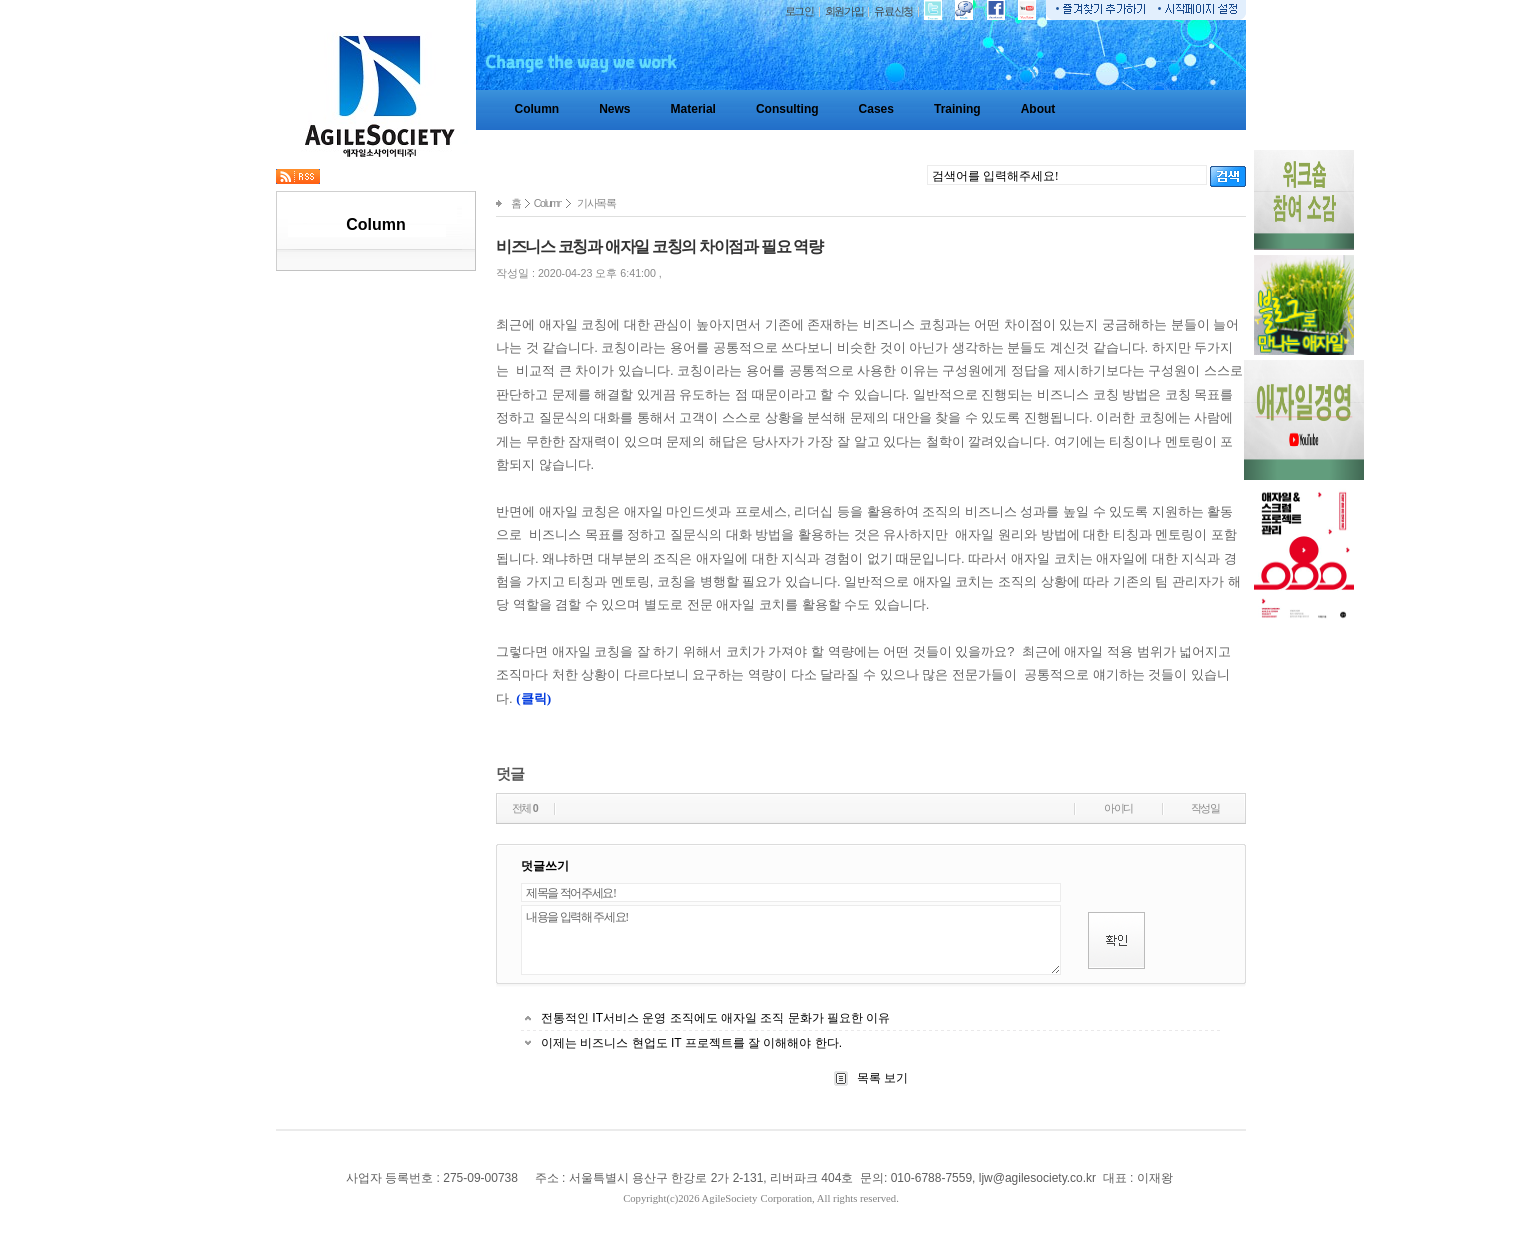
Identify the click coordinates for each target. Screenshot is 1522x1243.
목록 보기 (881, 1078)
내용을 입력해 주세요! (791, 940)
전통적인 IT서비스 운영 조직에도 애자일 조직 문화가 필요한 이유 (715, 1018)
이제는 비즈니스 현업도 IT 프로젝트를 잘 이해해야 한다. (691, 1043)
